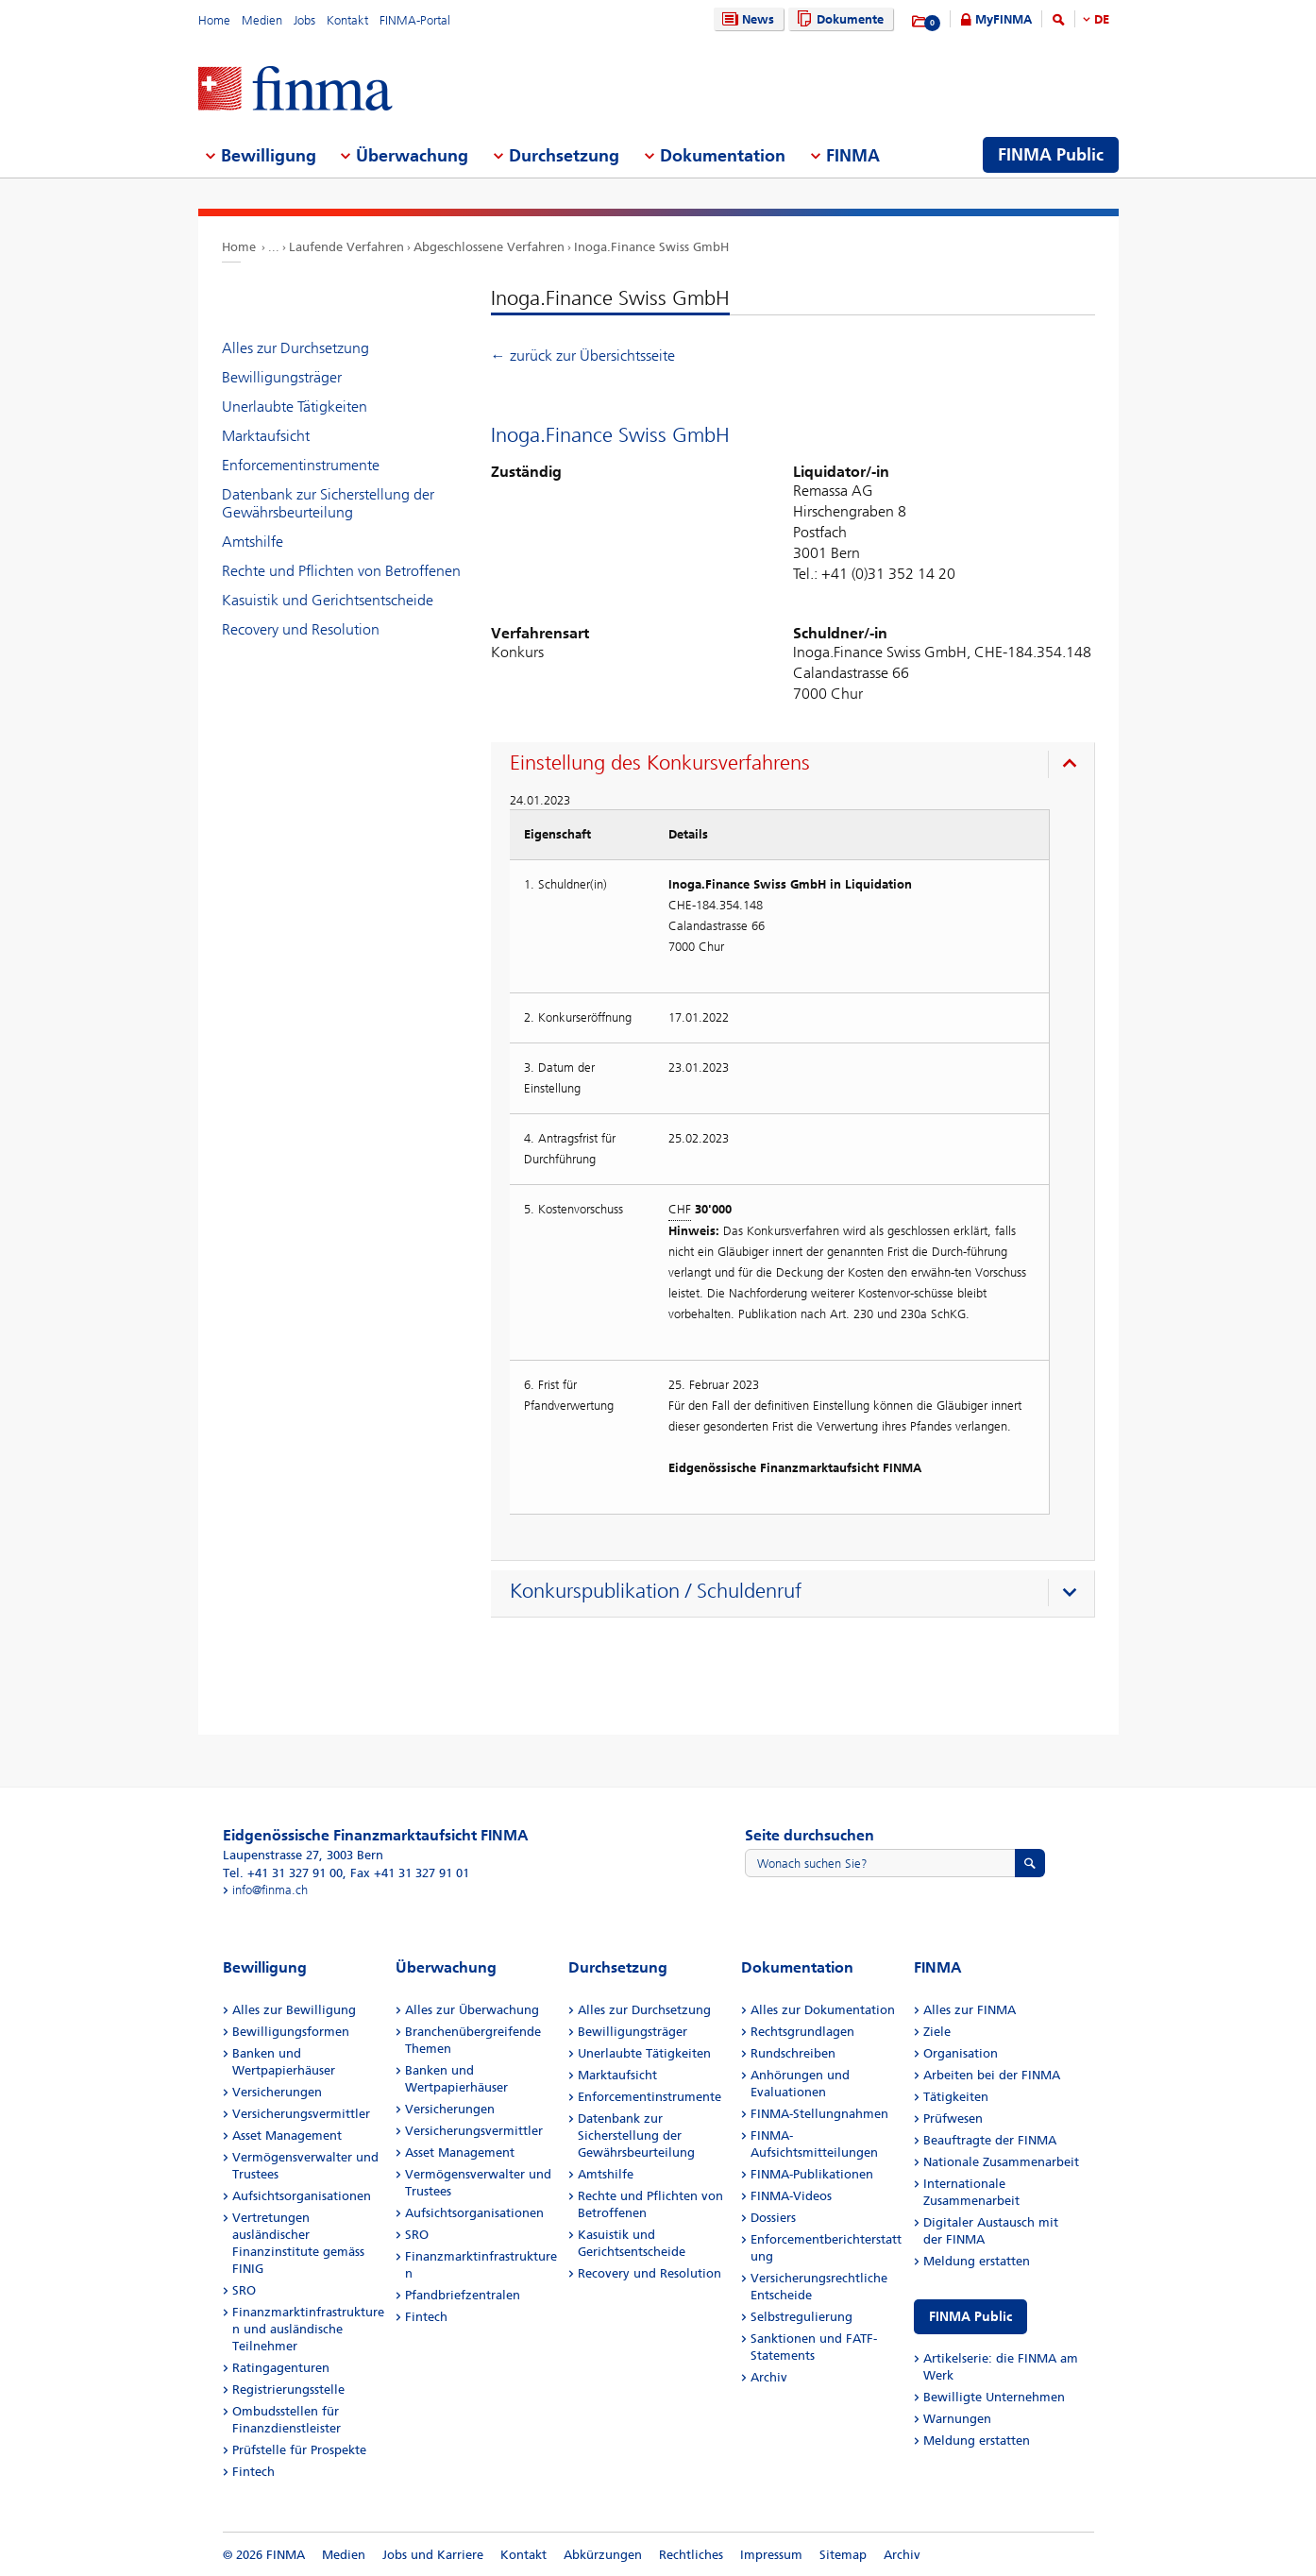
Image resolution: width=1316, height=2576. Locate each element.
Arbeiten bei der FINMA (991, 2075)
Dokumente (838, 19)
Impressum (771, 2555)
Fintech (253, 2472)
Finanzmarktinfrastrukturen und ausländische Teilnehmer (308, 2329)
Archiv (769, 2377)
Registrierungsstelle (288, 2389)
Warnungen (957, 2419)
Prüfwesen (953, 2118)
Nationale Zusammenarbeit (1001, 2162)
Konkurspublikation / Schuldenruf (655, 1591)
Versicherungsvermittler (301, 2114)
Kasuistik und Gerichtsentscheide (327, 600)
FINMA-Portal (415, 20)
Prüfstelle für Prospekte (299, 2450)
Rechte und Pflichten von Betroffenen (341, 571)
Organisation (960, 2053)
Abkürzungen (603, 2555)
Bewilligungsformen (290, 2032)
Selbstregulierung (801, 2317)
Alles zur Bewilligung (294, 2010)
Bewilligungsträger (282, 377)
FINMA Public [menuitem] (1051, 154)
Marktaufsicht (266, 436)
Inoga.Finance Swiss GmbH (651, 247)
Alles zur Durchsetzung (295, 348)
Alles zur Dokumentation (823, 2010)
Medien (262, 20)
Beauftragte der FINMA (989, 2140)
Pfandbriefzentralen (462, 2295)
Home (214, 20)
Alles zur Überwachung (472, 2010)
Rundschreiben (793, 2053)
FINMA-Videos (791, 2196)
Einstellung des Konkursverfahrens (660, 763)
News (745, 19)
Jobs (304, 20)
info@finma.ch (270, 1890)
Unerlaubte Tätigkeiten (294, 406)
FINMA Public (970, 2317)
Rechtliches (691, 2555)
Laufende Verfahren (346, 247)
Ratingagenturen (280, 2368)
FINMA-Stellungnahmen (819, 2114)
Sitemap (843, 2555)
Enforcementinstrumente (301, 465)
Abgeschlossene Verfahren (489, 247)
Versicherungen (277, 2092)
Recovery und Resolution (301, 629)
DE (1101, 19)
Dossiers (773, 2218)
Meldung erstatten (976, 2261)
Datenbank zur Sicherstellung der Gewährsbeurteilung (328, 503)
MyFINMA (1003, 19)
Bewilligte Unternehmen (994, 2397)
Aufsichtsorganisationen (301, 2196)
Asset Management (287, 2135)
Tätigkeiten (955, 2097)
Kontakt (347, 20)
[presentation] (797, 766)
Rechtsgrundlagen (802, 2032)
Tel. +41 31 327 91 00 (283, 1873)
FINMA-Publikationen (812, 2174)
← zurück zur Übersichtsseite (583, 355)
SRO (244, 2290)
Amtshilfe (252, 542)
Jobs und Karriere (432, 2555)
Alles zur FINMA (969, 2010)
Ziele (937, 2032)
